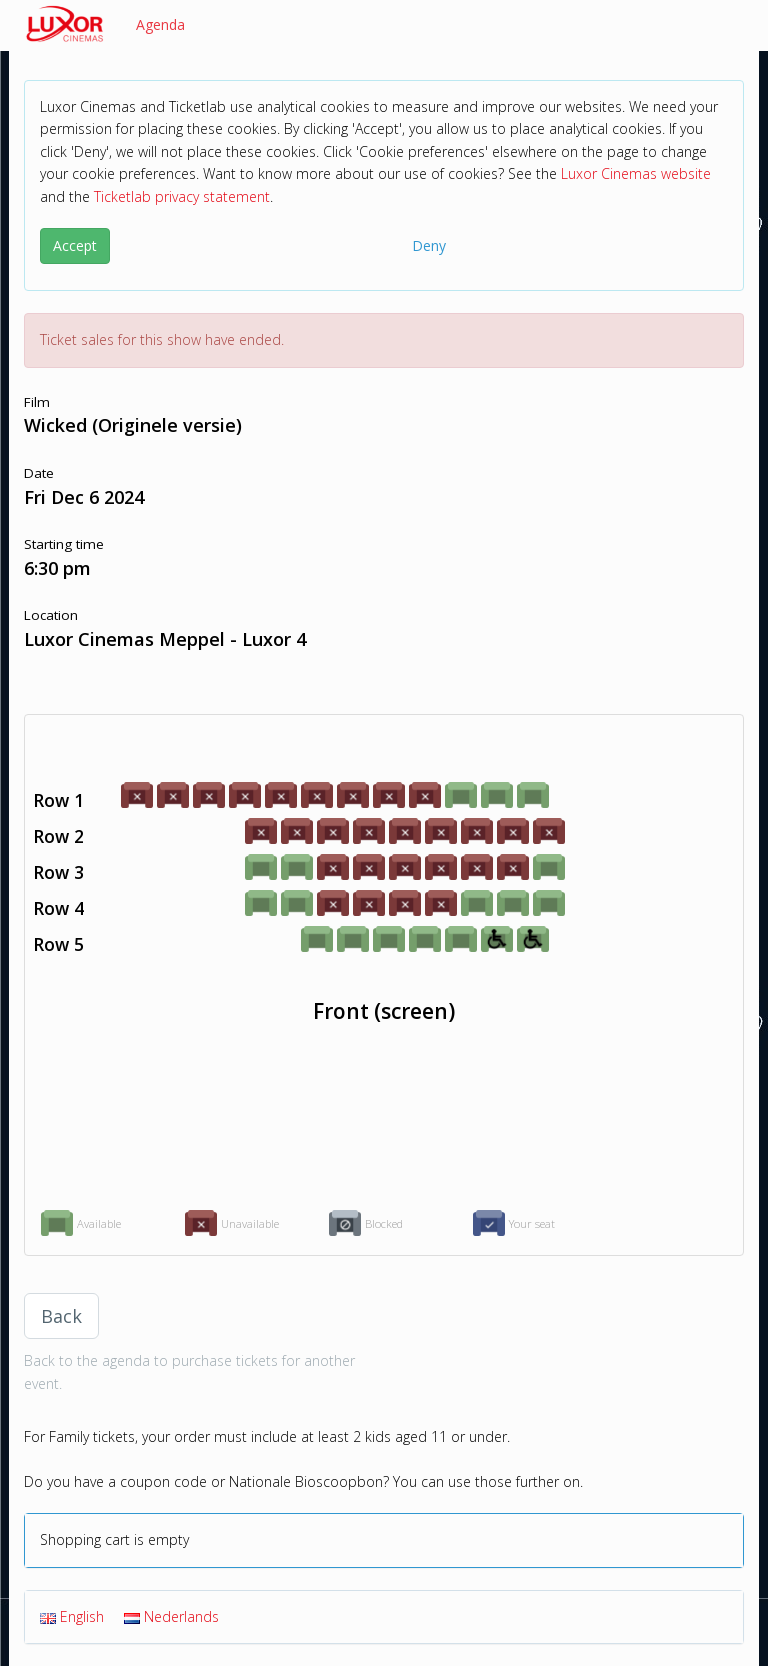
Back (61, 1316)
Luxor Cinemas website (636, 173)
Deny (429, 245)
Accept (75, 245)
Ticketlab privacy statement (182, 196)
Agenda (160, 24)
